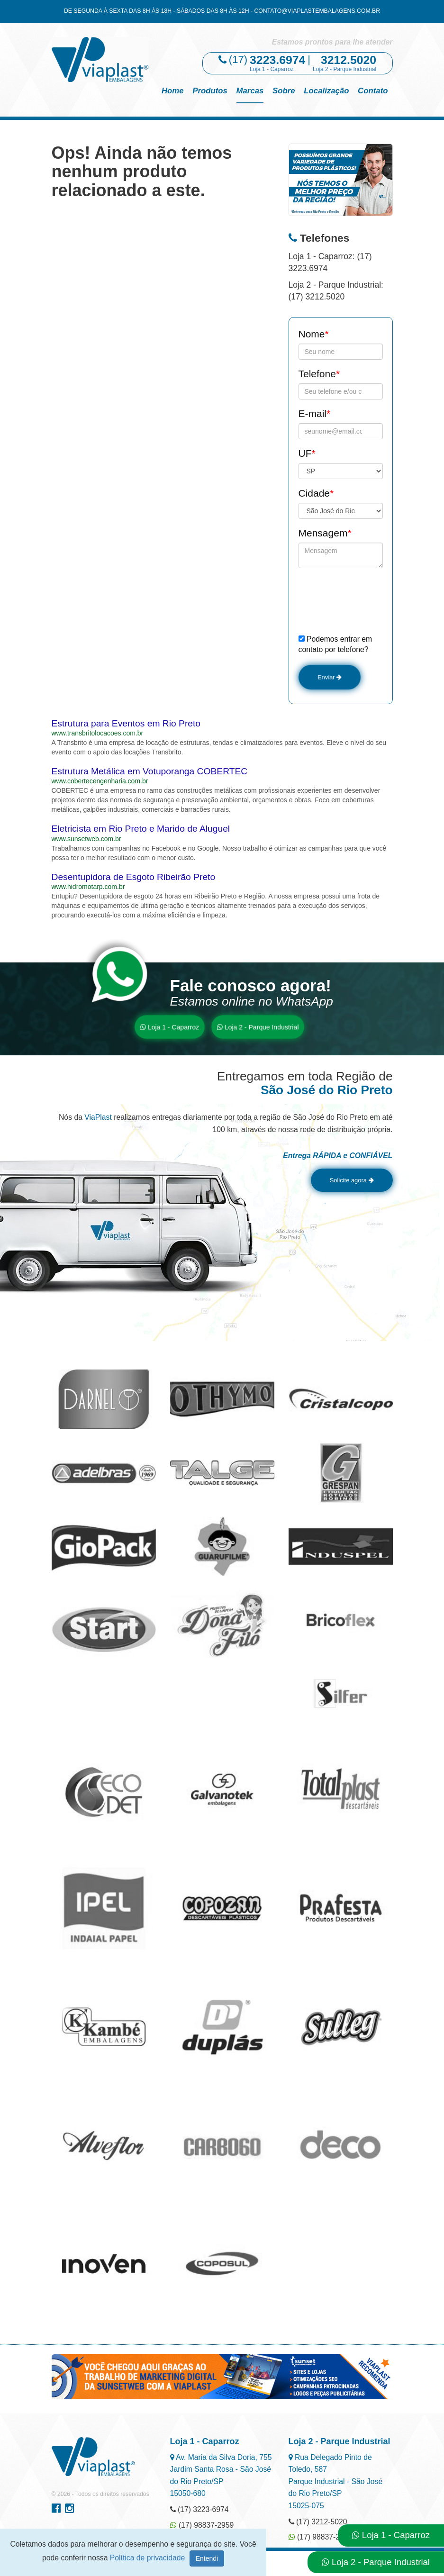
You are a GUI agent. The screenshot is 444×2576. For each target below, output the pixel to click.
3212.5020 (348, 60)
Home (173, 90)
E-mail (315, 413)
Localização (326, 90)
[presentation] (371, 600)
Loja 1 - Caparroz (169, 1031)
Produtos (209, 90)
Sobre (283, 90)
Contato (373, 90)
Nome (314, 333)
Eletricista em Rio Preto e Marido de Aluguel (141, 833)
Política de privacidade (148, 2558)
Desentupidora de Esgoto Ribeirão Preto (134, 881)
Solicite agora (341, 1187)
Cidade (316, 493)
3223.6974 (277, 60)
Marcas (250, 90)
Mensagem (325, 532)
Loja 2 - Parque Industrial (257, 1031)
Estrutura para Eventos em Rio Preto (126, 728)
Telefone (319, 373)
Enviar (335, 679)
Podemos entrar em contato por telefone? (335, 644)
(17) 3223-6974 (199, 2518)
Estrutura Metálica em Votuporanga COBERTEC (150, 775)
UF (307, 453)
